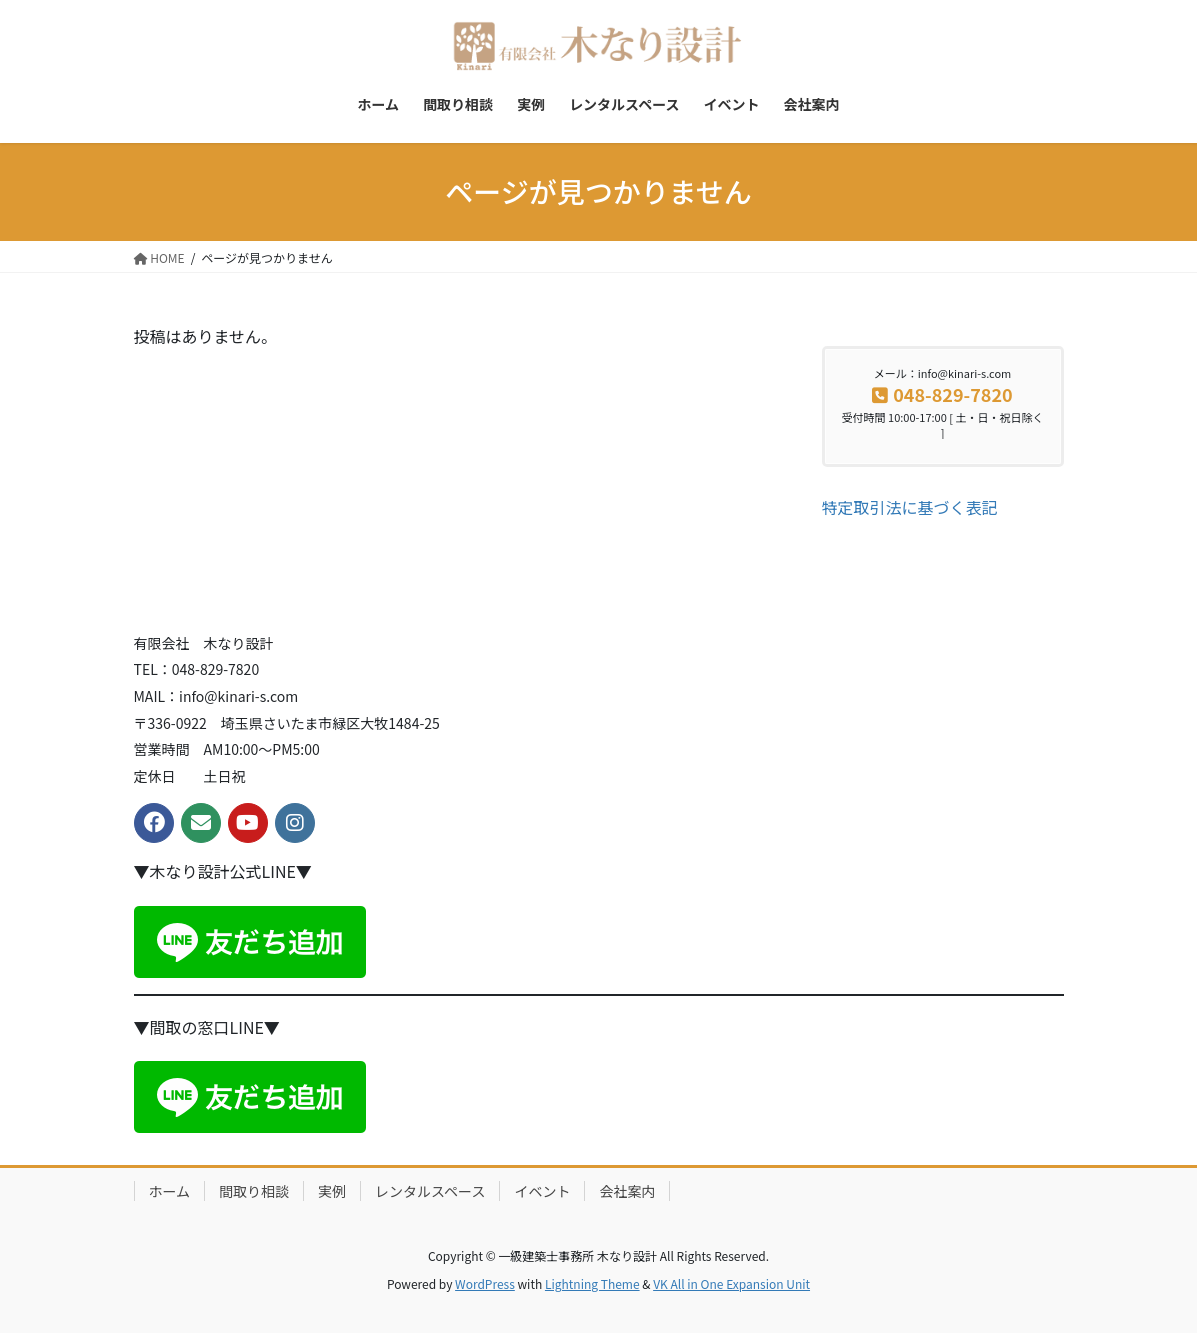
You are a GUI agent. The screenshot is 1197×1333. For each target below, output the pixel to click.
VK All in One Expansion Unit (731, 1283)
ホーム (170, 1191)
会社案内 (627, 1191)
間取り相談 (254, 1191)
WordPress (485, 1283)
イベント (542, 1191)
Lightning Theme (592, 1283)
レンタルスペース (430, 1191)
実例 (332, 1191)
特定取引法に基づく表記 (910, 507)
